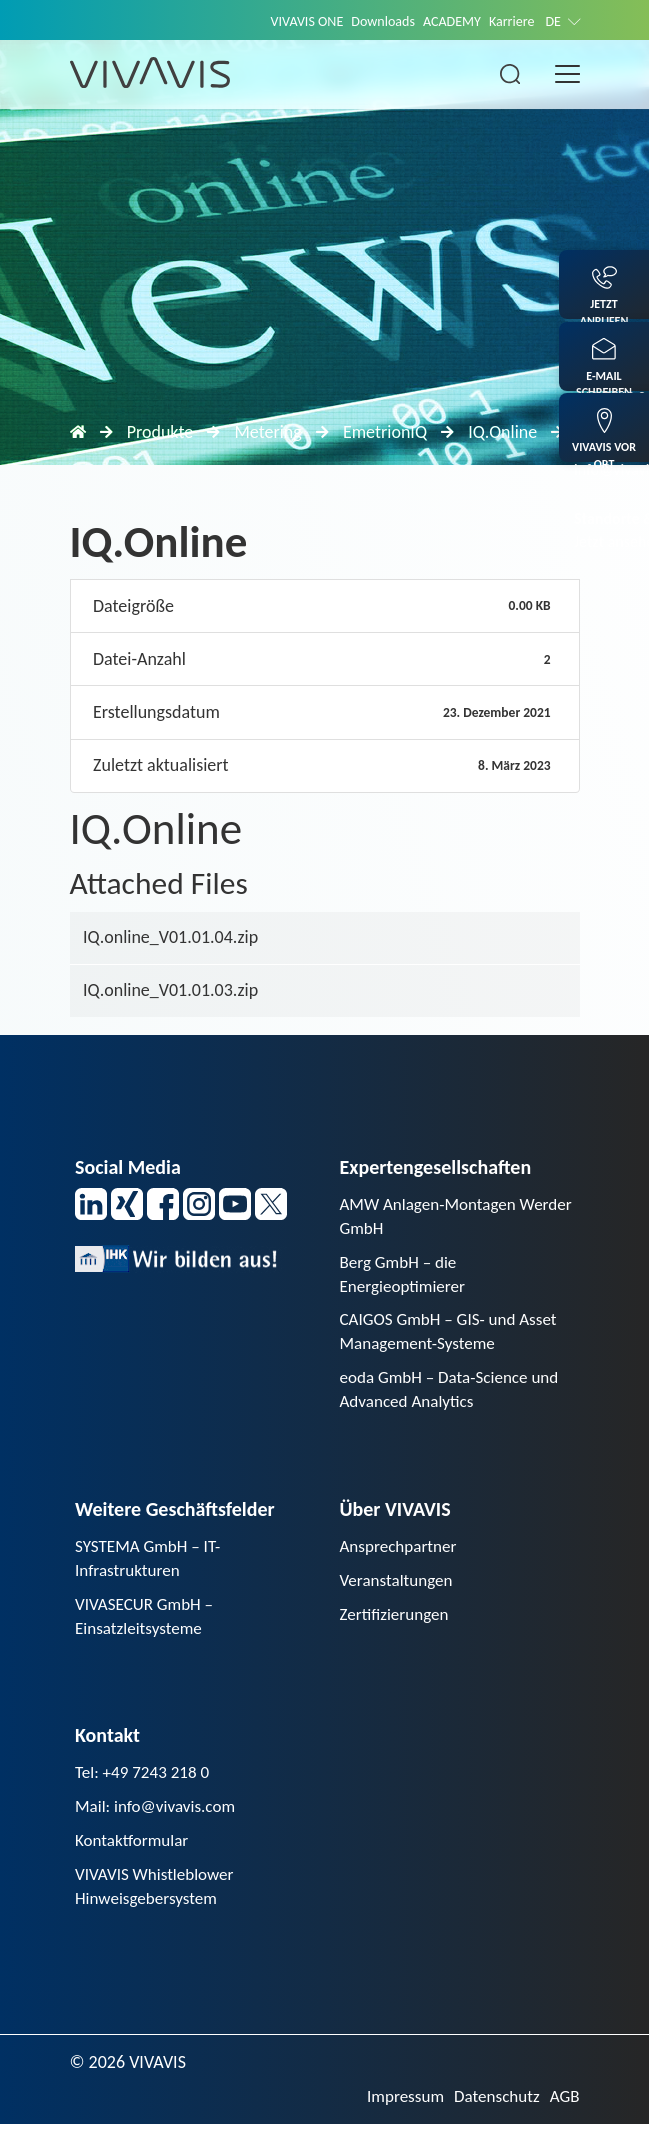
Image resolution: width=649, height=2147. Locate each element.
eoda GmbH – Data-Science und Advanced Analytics (455, 1398)
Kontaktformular (135, 1860)
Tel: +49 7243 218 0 (146, 1789)
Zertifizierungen (397, 1628)
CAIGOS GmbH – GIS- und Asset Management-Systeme (454, 1338)
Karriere (508, 21)
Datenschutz (493, 2119)
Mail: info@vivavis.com (159, 1824)
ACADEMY (445, 21)
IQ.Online (502, 432)
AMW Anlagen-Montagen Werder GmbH (433, 1217)
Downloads (372, 21)
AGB (563, 2119)
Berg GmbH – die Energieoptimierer (406, 1277)
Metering (267, 432)
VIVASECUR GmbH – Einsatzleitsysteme (148, 1630)
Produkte (160, 432)
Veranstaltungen (399, 1593)
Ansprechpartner (402, 1557)
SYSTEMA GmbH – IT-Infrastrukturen (151, 1569)
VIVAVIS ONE (292, 21)
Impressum (396, 2119)
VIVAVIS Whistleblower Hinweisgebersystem (158, 1907)
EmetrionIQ (385, 432)
